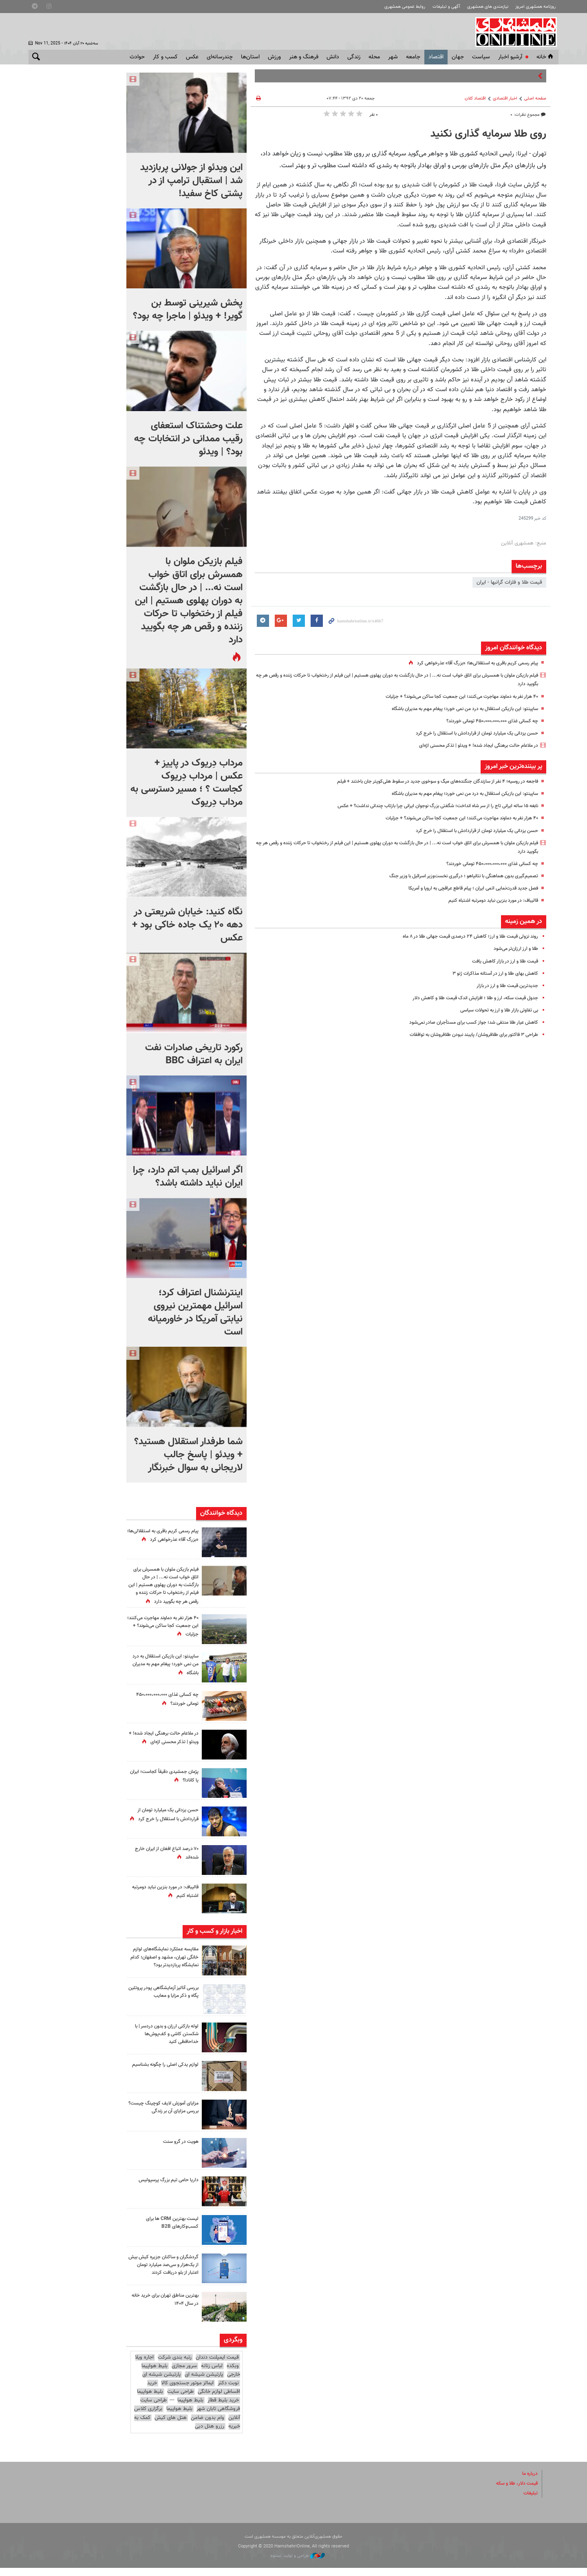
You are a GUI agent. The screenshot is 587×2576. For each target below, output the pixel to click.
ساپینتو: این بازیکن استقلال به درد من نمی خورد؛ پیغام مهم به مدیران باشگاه (456, 709)
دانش (333, 57)
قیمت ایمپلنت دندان (217, 2365)
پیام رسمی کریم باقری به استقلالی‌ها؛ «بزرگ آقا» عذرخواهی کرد (471, 663)
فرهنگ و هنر (303, 57)
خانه (545, 57)
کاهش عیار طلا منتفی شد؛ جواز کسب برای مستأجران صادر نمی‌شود (467, 1022)
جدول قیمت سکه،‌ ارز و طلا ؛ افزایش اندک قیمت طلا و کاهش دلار (467, 998)
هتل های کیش (170, 2425)
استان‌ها (250, 57)
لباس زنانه (212, 2374)
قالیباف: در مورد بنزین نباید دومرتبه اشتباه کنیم (488, 900)
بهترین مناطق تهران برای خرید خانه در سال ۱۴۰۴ (162, 2307)
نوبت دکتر (228, 2391)
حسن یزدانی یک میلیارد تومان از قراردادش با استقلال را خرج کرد (471, 733)
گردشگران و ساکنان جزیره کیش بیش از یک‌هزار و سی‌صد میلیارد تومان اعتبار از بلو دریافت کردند (165, 2272)
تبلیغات (530, 2501)
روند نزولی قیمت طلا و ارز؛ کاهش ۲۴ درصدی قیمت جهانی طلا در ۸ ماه (462, 936)
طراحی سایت (180, 2399)
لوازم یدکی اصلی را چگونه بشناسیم (171, 2077)
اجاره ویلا (144, 2365)
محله (374, 57)
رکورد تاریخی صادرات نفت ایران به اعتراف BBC (194, 1054)
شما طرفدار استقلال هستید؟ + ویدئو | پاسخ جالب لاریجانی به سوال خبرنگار (188, 1455)
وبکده (233, 2374)
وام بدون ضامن (207, 2425)
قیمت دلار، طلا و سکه (514, 2491)
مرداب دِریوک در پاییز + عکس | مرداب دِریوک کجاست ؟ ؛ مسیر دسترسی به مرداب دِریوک (186, 782)
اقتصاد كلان (475, 98)
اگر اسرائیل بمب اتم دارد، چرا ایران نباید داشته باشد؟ (188, 1176)
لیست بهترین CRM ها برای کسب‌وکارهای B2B (170, 2230)
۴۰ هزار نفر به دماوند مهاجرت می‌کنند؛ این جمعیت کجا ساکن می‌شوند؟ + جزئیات (453, 697)
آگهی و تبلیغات (446, 6)
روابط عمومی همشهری (404, 6)
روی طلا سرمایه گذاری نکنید (488, 134)
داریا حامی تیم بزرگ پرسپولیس (166, 2188)
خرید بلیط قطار (223, 2408)
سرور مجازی (184, 2374)
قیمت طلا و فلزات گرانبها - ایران (509, 582)
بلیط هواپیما (150, 2399)
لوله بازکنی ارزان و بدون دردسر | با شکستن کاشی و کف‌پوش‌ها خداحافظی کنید (163, 2042)
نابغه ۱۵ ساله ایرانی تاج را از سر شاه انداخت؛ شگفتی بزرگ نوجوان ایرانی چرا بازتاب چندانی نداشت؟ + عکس (425, 806)
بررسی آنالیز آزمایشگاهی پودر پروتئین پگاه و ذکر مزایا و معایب (165, 1999)
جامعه (413, 57)
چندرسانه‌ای (220, 57)
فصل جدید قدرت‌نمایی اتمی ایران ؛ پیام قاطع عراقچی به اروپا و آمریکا (465, 888)
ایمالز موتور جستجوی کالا (187, 2391)
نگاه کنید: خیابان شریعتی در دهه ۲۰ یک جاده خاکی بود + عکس (187, 925)
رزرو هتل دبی (209, 2434)
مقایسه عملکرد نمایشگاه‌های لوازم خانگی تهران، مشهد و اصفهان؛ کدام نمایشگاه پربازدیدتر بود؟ (163, 1965)
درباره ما (529, 2481)
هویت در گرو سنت (179, 2149)
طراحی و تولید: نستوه (298, 2563)
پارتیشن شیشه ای (204, 2382)
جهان (458, 57)
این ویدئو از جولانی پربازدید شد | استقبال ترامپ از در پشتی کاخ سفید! (191, 180)
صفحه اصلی (535, 98)
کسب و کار (165, 57)
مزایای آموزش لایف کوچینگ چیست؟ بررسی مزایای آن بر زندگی (163, 2115)
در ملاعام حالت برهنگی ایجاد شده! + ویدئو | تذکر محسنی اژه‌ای (471, 745)
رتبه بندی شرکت (175, 2365)
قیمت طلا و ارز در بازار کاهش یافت (501, 961)
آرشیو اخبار (510, 57)
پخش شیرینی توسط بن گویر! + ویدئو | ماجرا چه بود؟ (188, 309)
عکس (192, 57)
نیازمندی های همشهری (487, 6)
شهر (393, 57)
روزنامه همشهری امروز (535, 6)
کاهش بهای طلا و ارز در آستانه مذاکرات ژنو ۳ (490, 973)
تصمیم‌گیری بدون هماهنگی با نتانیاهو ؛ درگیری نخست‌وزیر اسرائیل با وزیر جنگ (455, 876)
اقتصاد (436, 57)
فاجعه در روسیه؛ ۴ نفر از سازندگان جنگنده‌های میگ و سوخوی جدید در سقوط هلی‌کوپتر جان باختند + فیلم (427, 781)
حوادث (137, 57)
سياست (481, 57)
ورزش (274, 57)
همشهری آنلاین (513, 32)
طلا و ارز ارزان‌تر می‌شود (513, 949)
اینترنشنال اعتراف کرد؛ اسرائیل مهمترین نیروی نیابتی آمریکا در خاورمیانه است (195, 1312)
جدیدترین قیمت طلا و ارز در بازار (504, 986)
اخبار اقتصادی (505, 98)
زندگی (353, 57)
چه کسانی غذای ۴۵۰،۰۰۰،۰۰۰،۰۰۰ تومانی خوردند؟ (486, 721)
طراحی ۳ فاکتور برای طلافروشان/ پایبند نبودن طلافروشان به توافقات (467, 1035)
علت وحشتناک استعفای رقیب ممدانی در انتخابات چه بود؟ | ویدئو (188, 439)
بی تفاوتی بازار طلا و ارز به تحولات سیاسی (494, 1010)
